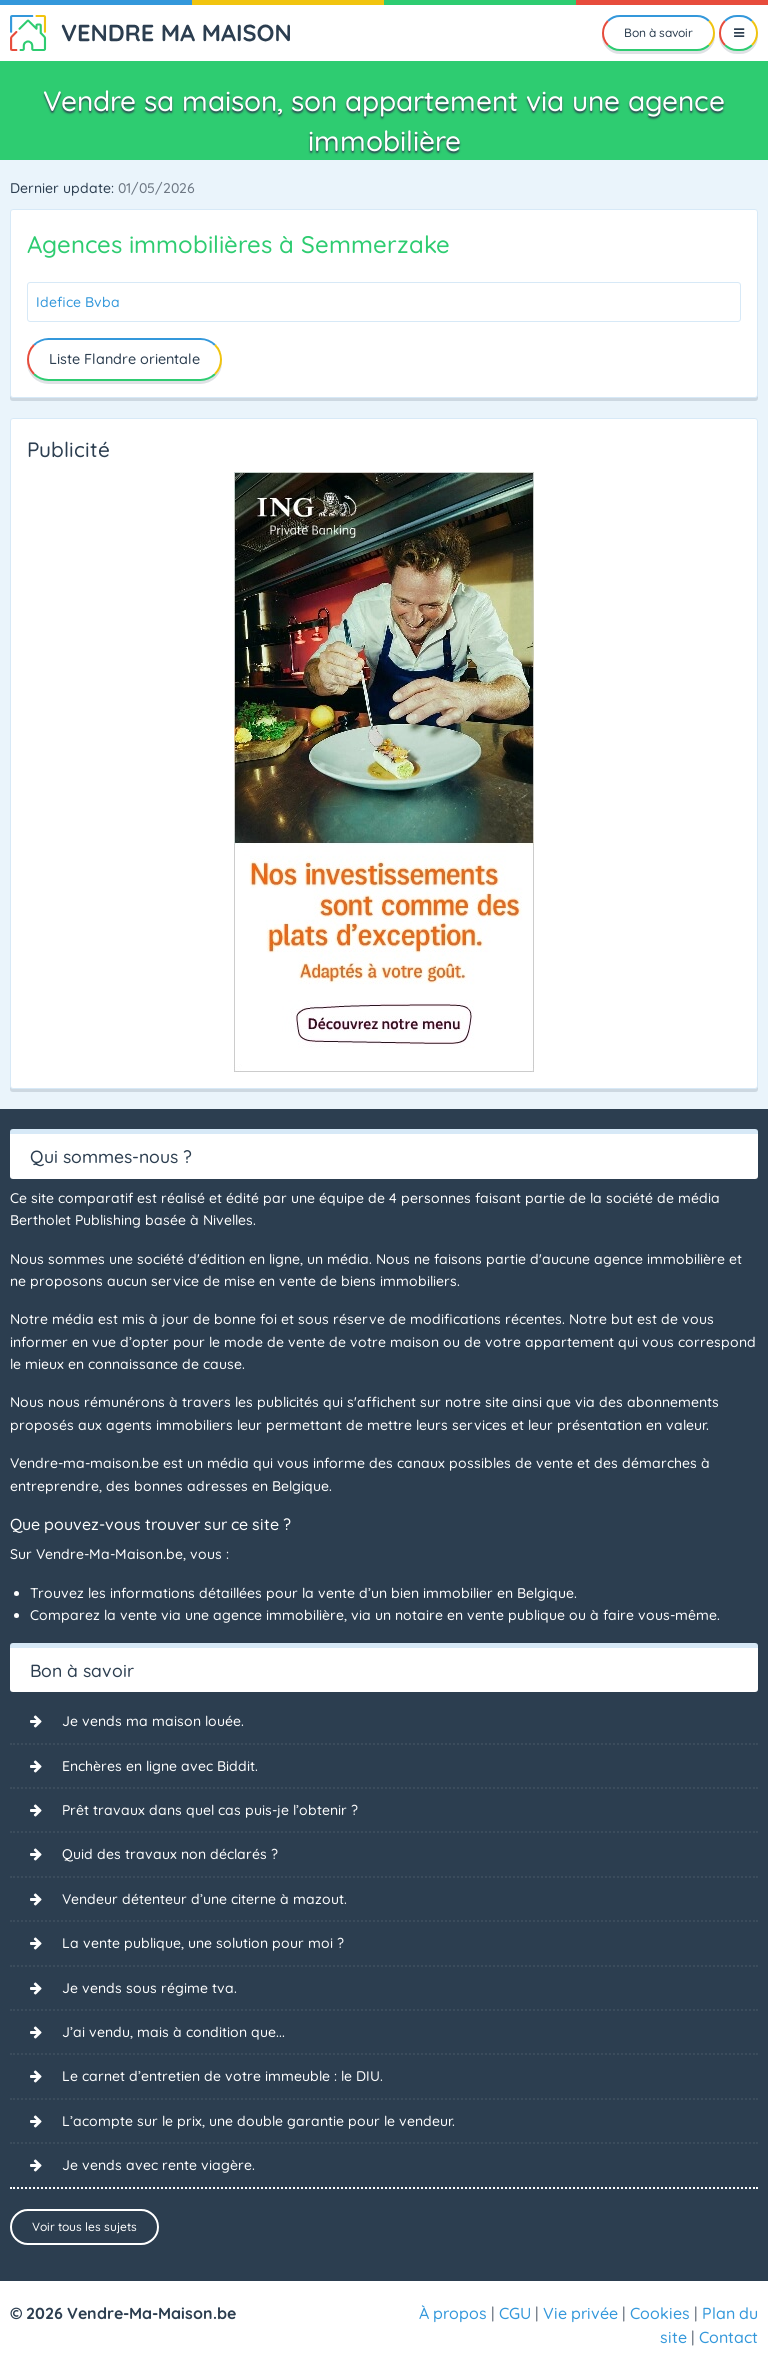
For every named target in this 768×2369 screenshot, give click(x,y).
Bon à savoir (658, 32)
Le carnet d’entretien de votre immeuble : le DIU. (222, 2076)
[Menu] (738, 33)
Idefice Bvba (78, 302)
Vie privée (580, 2313)
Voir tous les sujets (84, 2226)
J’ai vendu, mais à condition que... (173, 2032)
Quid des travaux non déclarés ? (170, 1854)
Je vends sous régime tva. (149, 1988)
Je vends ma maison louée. (153, 1721)
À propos (453, 2313)
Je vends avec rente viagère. (158, 2165)
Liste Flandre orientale (124, 359)
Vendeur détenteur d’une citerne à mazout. (204, 1899)
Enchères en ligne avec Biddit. (160, 1766)
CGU (515, 2313)
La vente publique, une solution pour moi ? (203, 1943)
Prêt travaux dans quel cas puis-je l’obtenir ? (210, 1810)
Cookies (660, 2313)
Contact (728, 2337)
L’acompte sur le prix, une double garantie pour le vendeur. (258, 2121)
